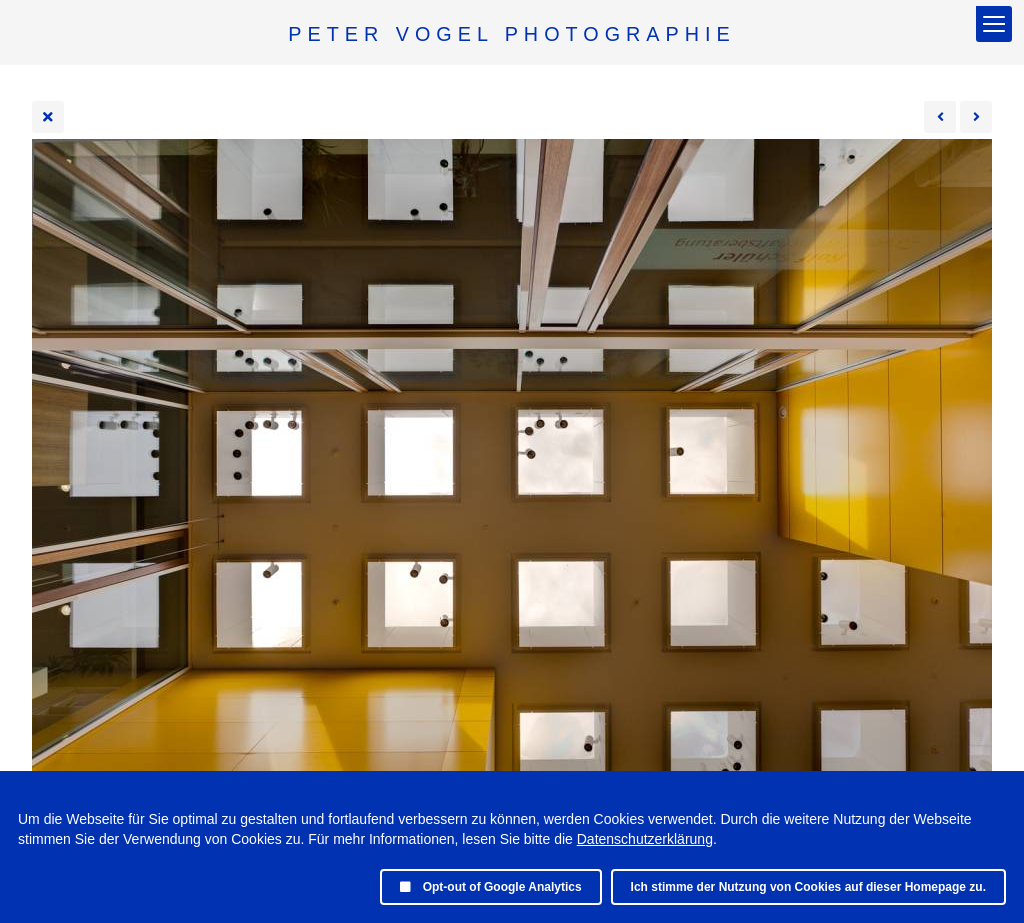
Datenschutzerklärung (645, 839)
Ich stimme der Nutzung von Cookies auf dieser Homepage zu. (808, 887)
